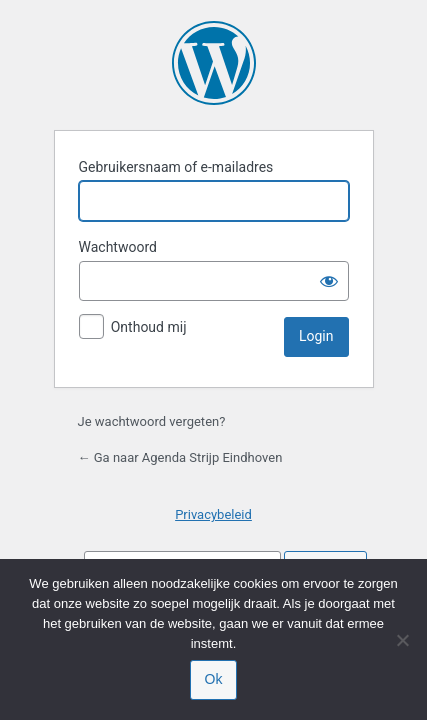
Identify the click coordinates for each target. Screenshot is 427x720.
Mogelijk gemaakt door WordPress (214, 63)
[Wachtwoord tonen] (329, 281)
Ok (214, 679)
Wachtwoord (118, 247)
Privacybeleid (213, 514)
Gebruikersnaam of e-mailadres (176, 167)
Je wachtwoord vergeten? (152, 421)
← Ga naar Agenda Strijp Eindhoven (180, 457)
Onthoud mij (149, 327)
